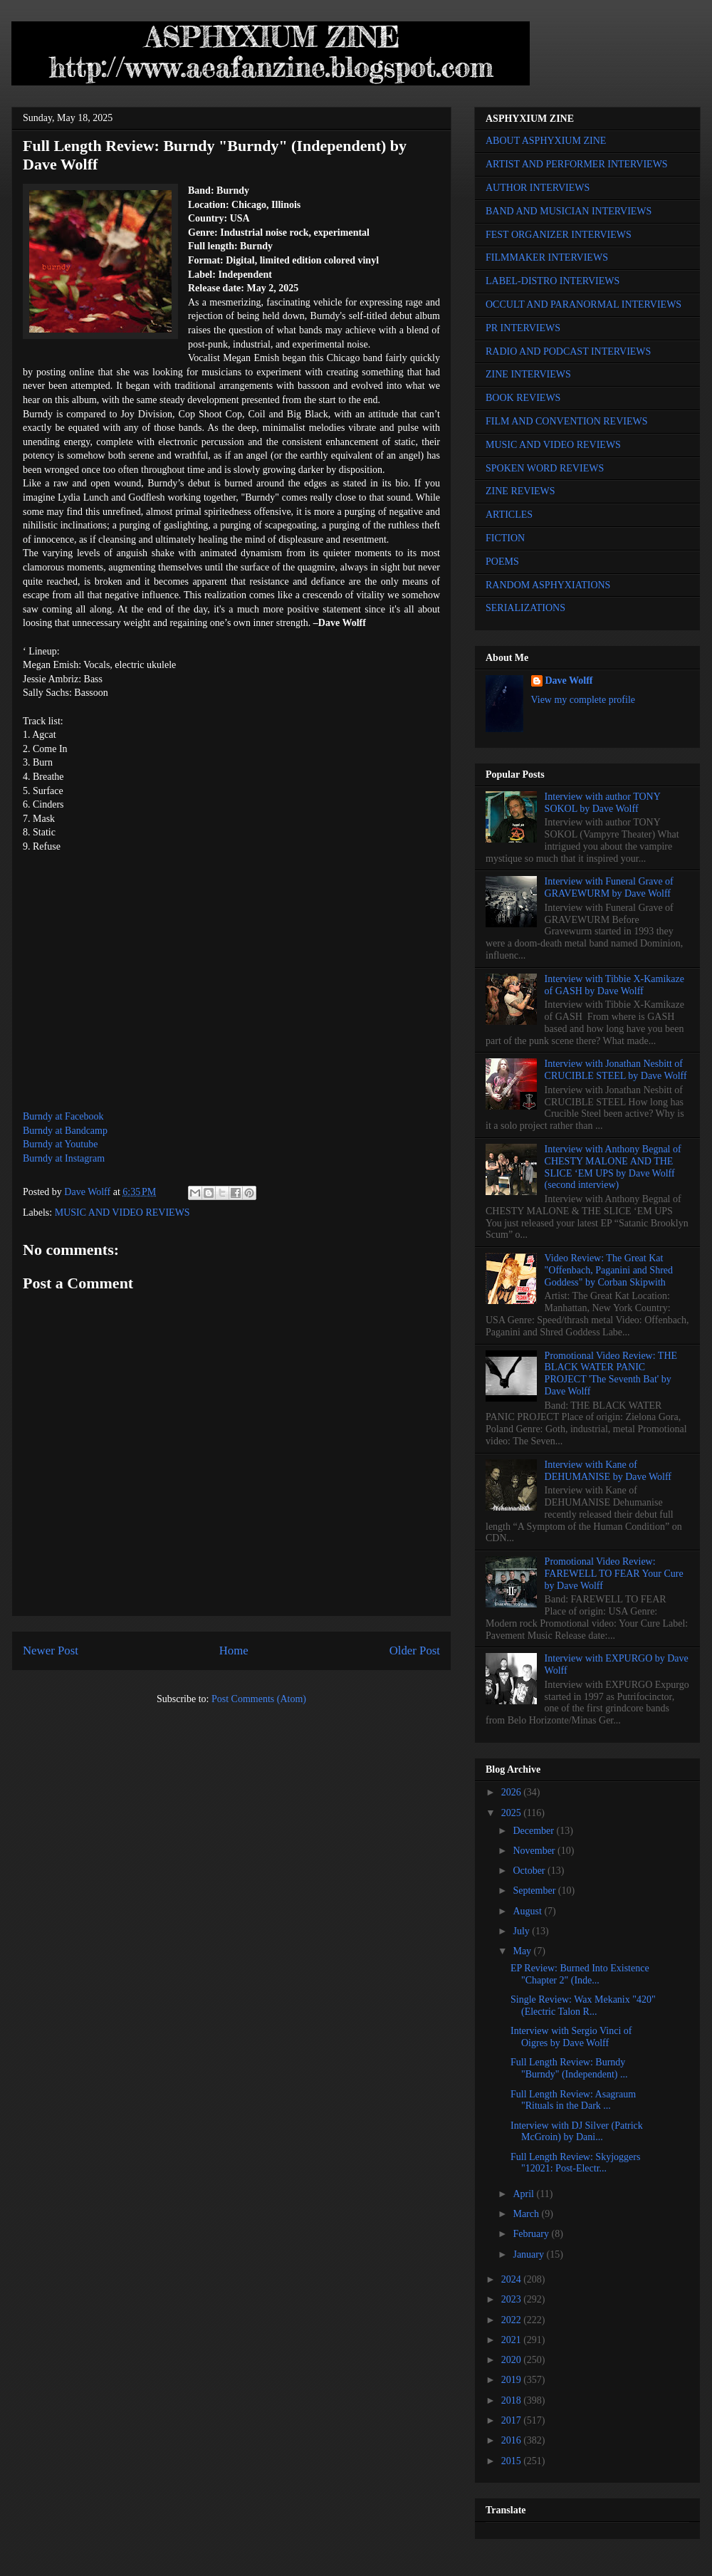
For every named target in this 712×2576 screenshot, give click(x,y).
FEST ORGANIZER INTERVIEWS (559, 234)
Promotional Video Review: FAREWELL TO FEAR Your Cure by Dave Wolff (614, 1573)
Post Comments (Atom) (258, 1699)
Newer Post (50, 1650)
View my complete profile (583, 699)
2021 (512, 2340)
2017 (512, 2420)
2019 (512, 2379)
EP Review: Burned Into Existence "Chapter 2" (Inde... (580, 1974)
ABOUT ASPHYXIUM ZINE (546, 140)
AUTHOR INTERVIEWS (538, 187)
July (522, 1931)
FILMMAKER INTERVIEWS (547, 257)
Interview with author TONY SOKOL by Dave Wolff (603, 802)
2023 (512, 2299)
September (535, 1890)
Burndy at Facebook (63, 1116)
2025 (512, 1813)
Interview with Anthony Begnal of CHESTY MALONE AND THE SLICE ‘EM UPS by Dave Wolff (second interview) (613, 1167)
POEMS (502, 561)
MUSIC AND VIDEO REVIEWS (122, 1212)
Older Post (414, 1650)
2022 (512, 2320)
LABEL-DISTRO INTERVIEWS (552, 281)
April (524, 2194)
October (530, 1870)
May (523, 1951)
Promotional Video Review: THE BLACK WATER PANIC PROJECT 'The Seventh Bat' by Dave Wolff (611, 1373)
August (528, 1911)
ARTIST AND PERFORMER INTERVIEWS (577, 164)
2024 (512, 2279)
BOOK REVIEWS (523, 397)
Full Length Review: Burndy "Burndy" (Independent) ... (569, 2068)
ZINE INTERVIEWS (528, 374)
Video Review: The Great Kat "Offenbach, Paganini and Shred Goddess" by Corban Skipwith (609, 1270)
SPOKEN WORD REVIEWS (545, 468)
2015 (512, 2461)
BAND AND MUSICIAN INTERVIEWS (568, 211)
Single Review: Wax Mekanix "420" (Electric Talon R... (583, 2005)
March (527, 2214)
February (532, 2233)
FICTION (505, 538)
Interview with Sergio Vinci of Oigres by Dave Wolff (571, 2036)
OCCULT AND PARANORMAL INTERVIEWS (583, 304)
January (529, 2254)
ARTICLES (509, 514)
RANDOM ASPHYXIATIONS (548, 585)
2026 (512, 1792)
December (534, 1830)
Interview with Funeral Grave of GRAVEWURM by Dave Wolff (609, 887)
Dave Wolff (569, 680)
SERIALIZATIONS (525, 608)
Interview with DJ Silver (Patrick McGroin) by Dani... (577, 2131)
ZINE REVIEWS (520, 491)
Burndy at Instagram (64, 1158)
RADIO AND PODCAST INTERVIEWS (568, 351)
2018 (512, 2400)
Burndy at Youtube (60, 1144)
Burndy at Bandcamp (65, 1130)
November (535, 1850)
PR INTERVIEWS (523, 328)
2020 (512, 2360)
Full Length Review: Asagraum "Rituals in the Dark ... (573, 2100)
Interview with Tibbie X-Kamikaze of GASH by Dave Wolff (614, 985)
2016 (512, 2440)
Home (233, 1650)
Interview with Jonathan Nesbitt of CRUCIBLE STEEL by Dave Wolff (616, 1069)
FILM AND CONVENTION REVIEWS (567, 421)
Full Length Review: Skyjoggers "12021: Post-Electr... (575, 2163)
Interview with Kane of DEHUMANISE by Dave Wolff (608, 1470)
